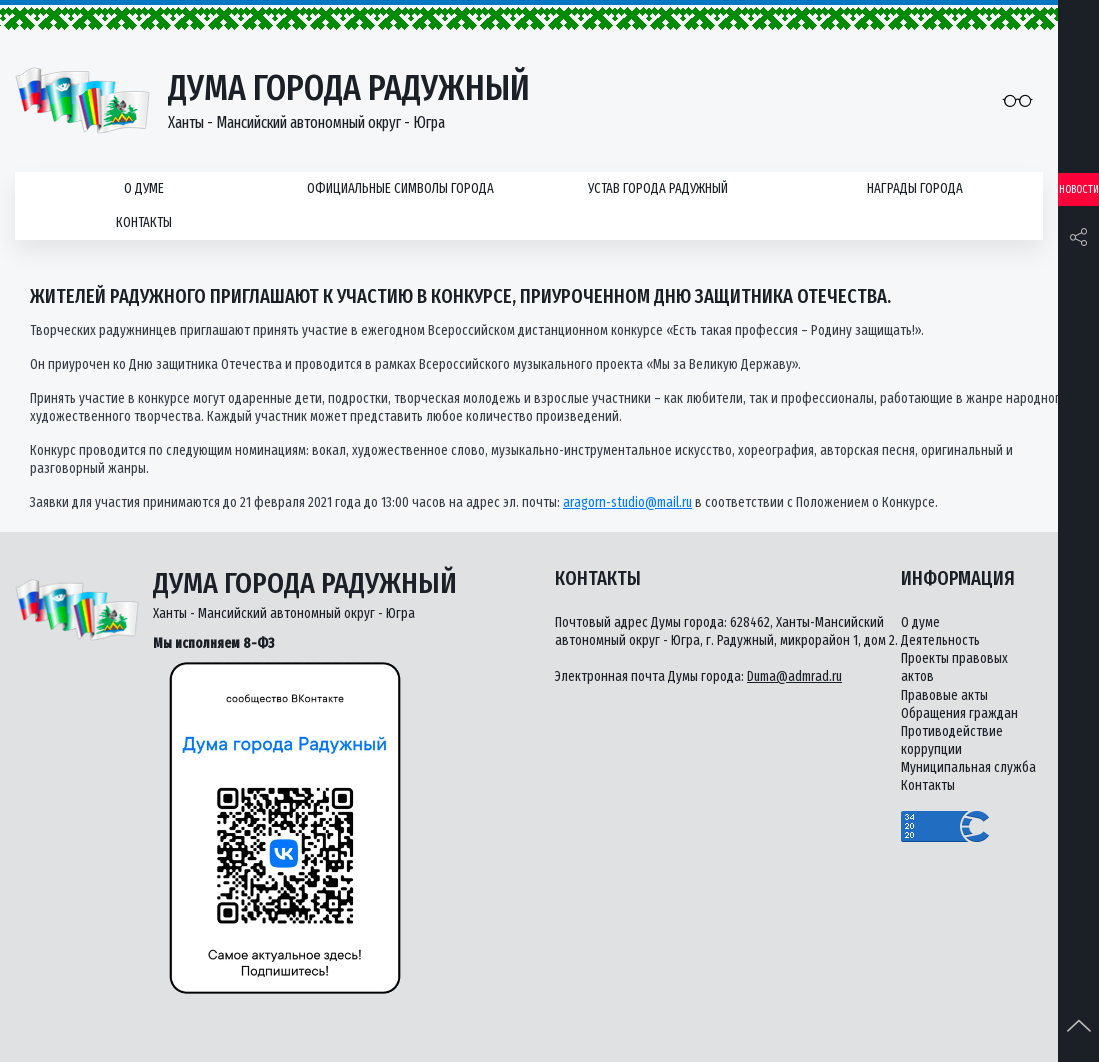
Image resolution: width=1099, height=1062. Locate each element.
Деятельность (940, 640)
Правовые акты (944, 695)
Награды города (915, 188)
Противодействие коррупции (952, 740)
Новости (1079, 189)
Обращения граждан (959, 713)
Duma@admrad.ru (794, 676)
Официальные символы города (400, 188)
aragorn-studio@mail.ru (627, 502)
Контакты (144, 222)
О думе (144, 188)
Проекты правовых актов (954, 667)
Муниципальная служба (968, 767)
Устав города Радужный (658, 188)
